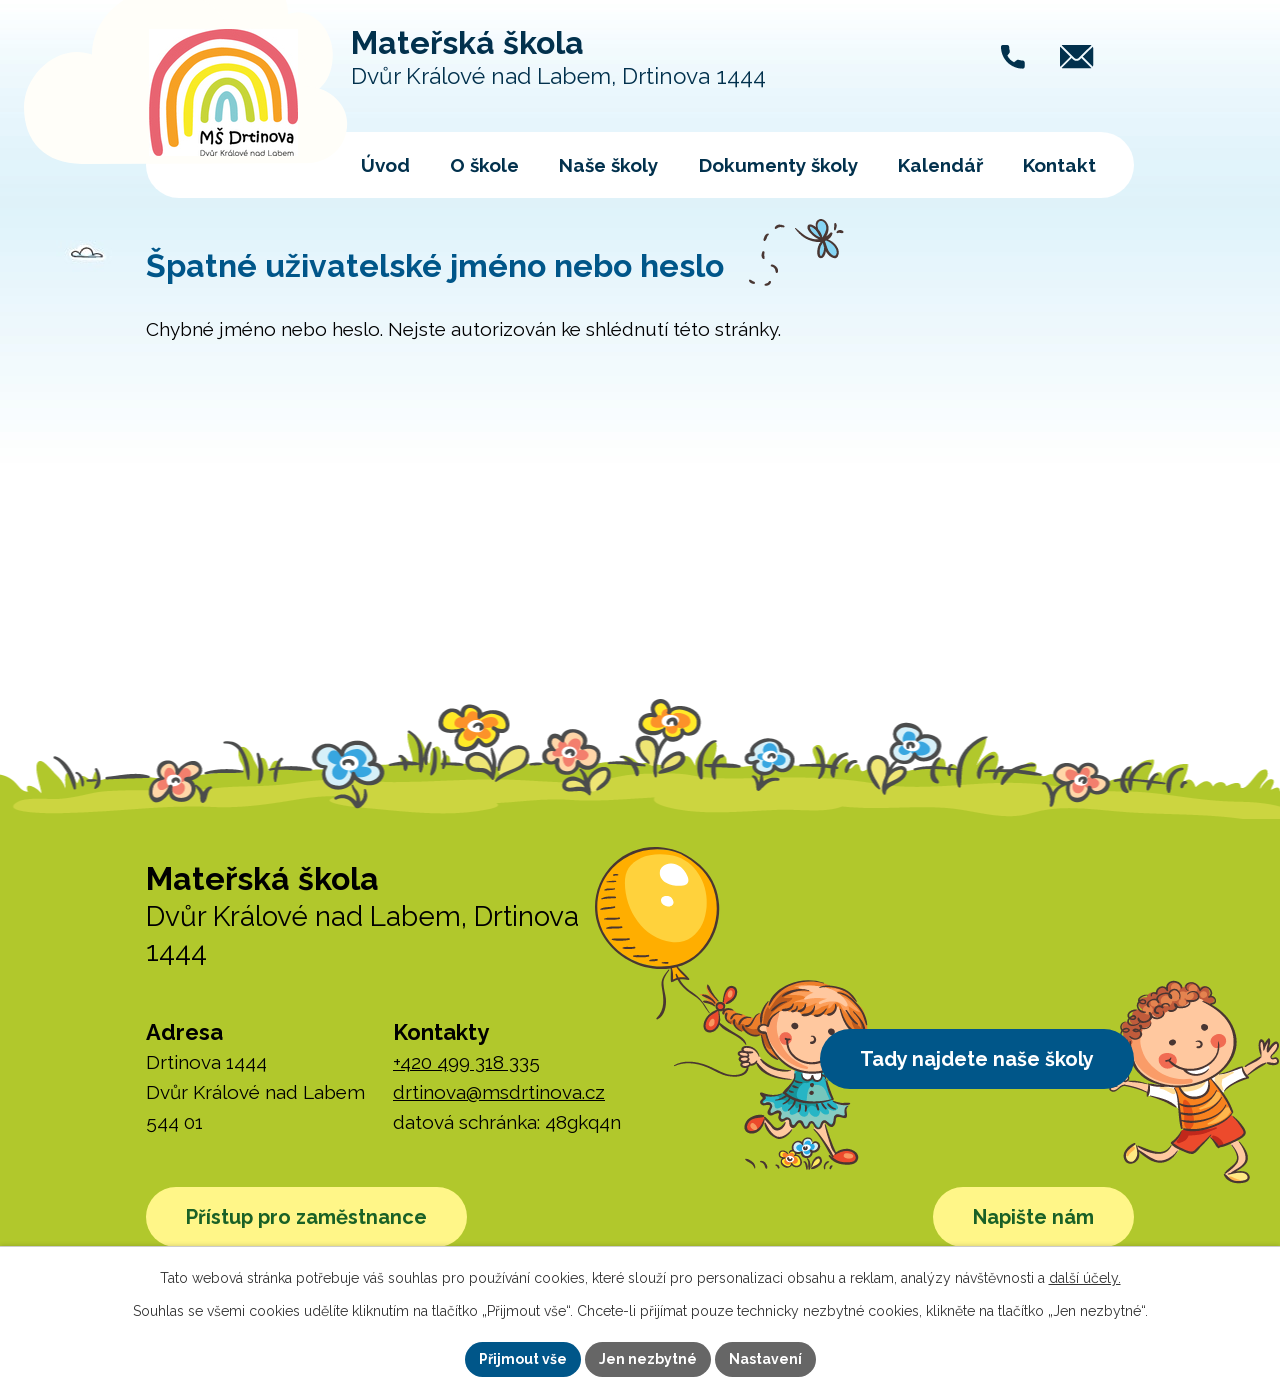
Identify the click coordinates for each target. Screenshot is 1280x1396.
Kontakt (1059, 165)
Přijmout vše (523, 1359)
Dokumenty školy (778, 165)
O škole (484, 165)
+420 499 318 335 (466, 1062)
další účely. (1085, 1278)
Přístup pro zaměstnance (306, 1217)
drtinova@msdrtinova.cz (499, 1092)
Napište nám (1033, 1217)
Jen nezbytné (648, 1359)
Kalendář (940, 165)
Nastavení (765, 1359)
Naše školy (608, 165)
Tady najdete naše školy (977, 1059)
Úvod (385, 165)
